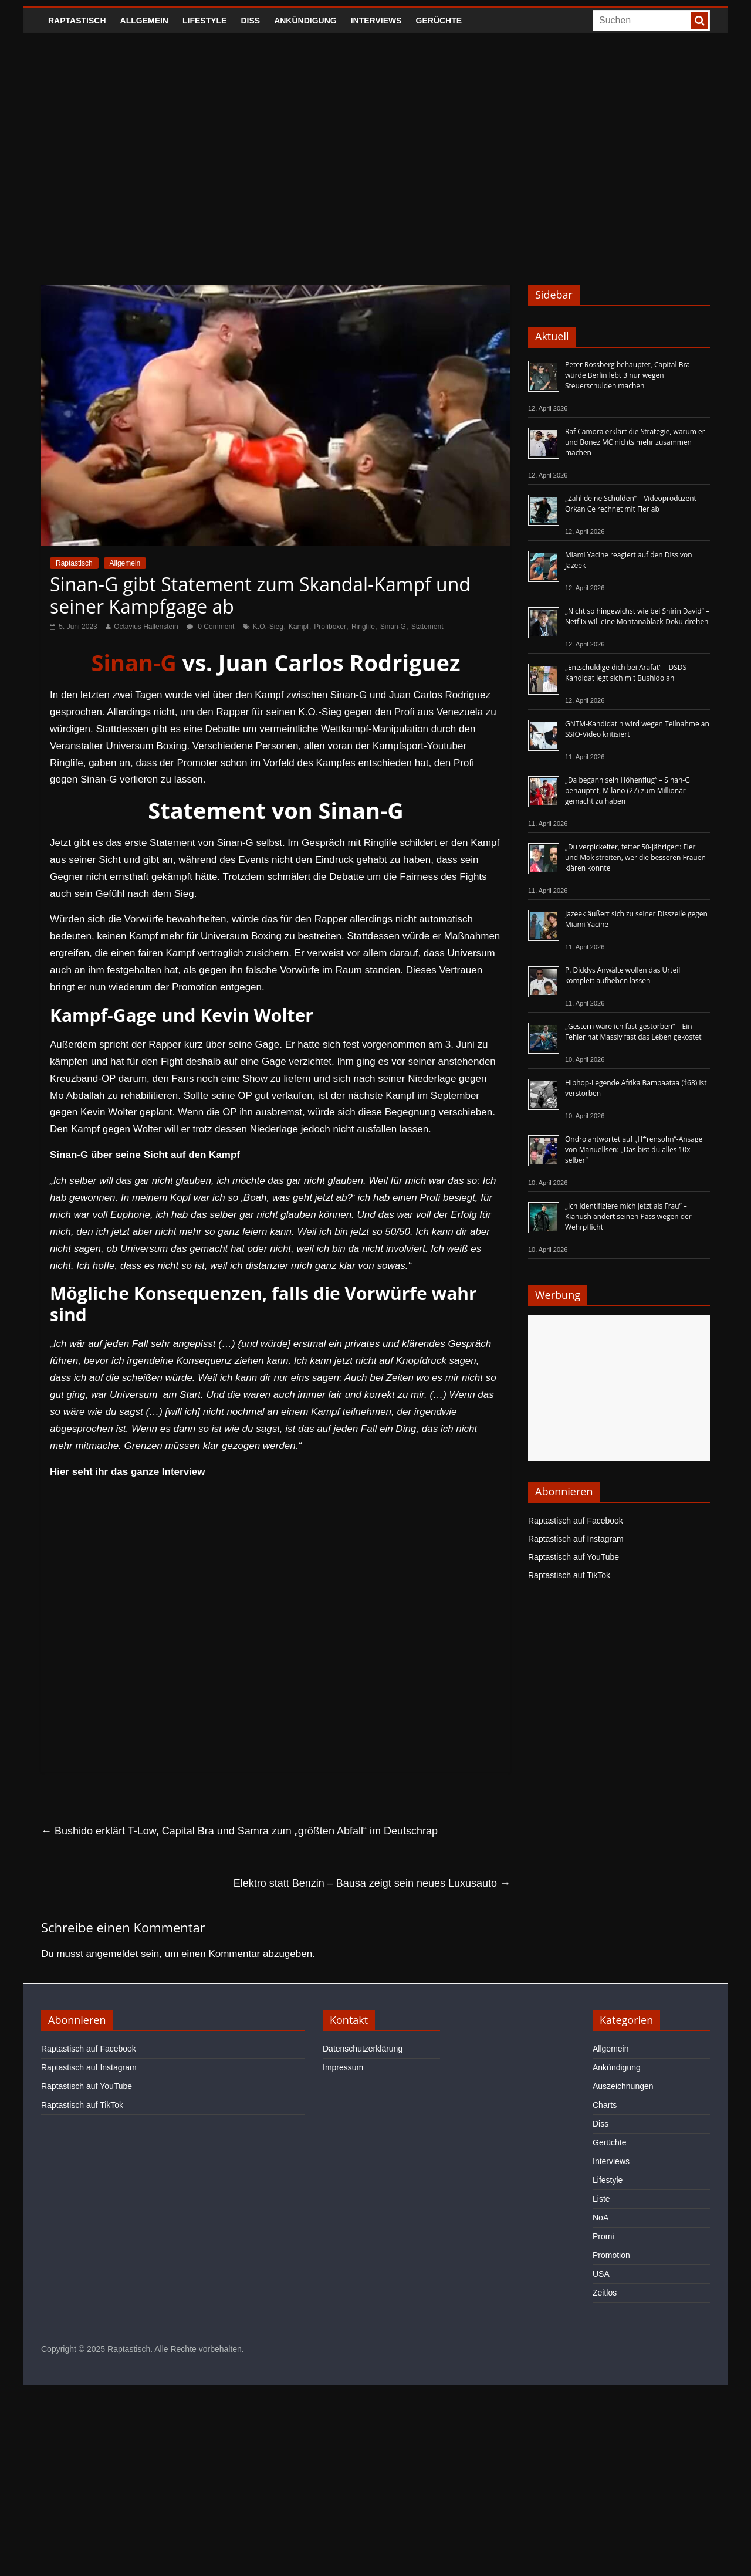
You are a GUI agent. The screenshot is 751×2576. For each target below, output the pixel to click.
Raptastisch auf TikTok (569, 1575)
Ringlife (363, 626)
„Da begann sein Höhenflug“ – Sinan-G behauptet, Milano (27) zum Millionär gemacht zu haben (627, 790)
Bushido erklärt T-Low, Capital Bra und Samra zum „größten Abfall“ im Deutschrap (239, 1831)
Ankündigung (305, 20)
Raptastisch (77, 20)
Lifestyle (204, 20)
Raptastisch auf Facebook (575, 1520)
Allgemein (144, 20)
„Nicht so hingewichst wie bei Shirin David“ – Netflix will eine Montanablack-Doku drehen (637, 616)
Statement (427, 626)
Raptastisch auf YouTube (573, 1557)
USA (601, 2274)
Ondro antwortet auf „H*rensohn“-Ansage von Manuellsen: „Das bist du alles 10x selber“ (633, 1149)
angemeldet (112, 1953)
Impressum (343, 2067)
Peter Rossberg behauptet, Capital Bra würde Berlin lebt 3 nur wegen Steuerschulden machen (627, 375)
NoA (600, 2217)
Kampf (299, 626)
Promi (603, 2236)
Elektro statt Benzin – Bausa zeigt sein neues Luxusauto (372, 1883)
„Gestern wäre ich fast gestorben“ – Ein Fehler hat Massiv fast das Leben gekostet (633, 1031)
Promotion (611, 2255)
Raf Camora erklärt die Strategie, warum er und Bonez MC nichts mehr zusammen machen (635, 442)
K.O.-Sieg (268, 626)
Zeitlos (605, 2292)
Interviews (376, 20)
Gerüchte (439, 20)
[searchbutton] (699, 20)
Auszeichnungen (623, 2086)
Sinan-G (393, 626)
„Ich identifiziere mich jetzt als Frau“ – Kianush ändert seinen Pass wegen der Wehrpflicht (628, 1216)
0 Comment (210, 626)
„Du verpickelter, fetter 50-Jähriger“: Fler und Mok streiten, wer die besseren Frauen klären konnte (635, 857)
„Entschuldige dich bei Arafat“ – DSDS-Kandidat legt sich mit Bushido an (627, 672)
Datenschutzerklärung (362, 2048)
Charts (605, 2105)
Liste (601, 2198)
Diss (250, 20)
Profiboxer (330, 626)
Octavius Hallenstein (146, 626)
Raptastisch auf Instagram (576, 1538)
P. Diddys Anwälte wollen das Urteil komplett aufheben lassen (622, 975)
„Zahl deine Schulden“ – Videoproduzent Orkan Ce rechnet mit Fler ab (630, 503)
